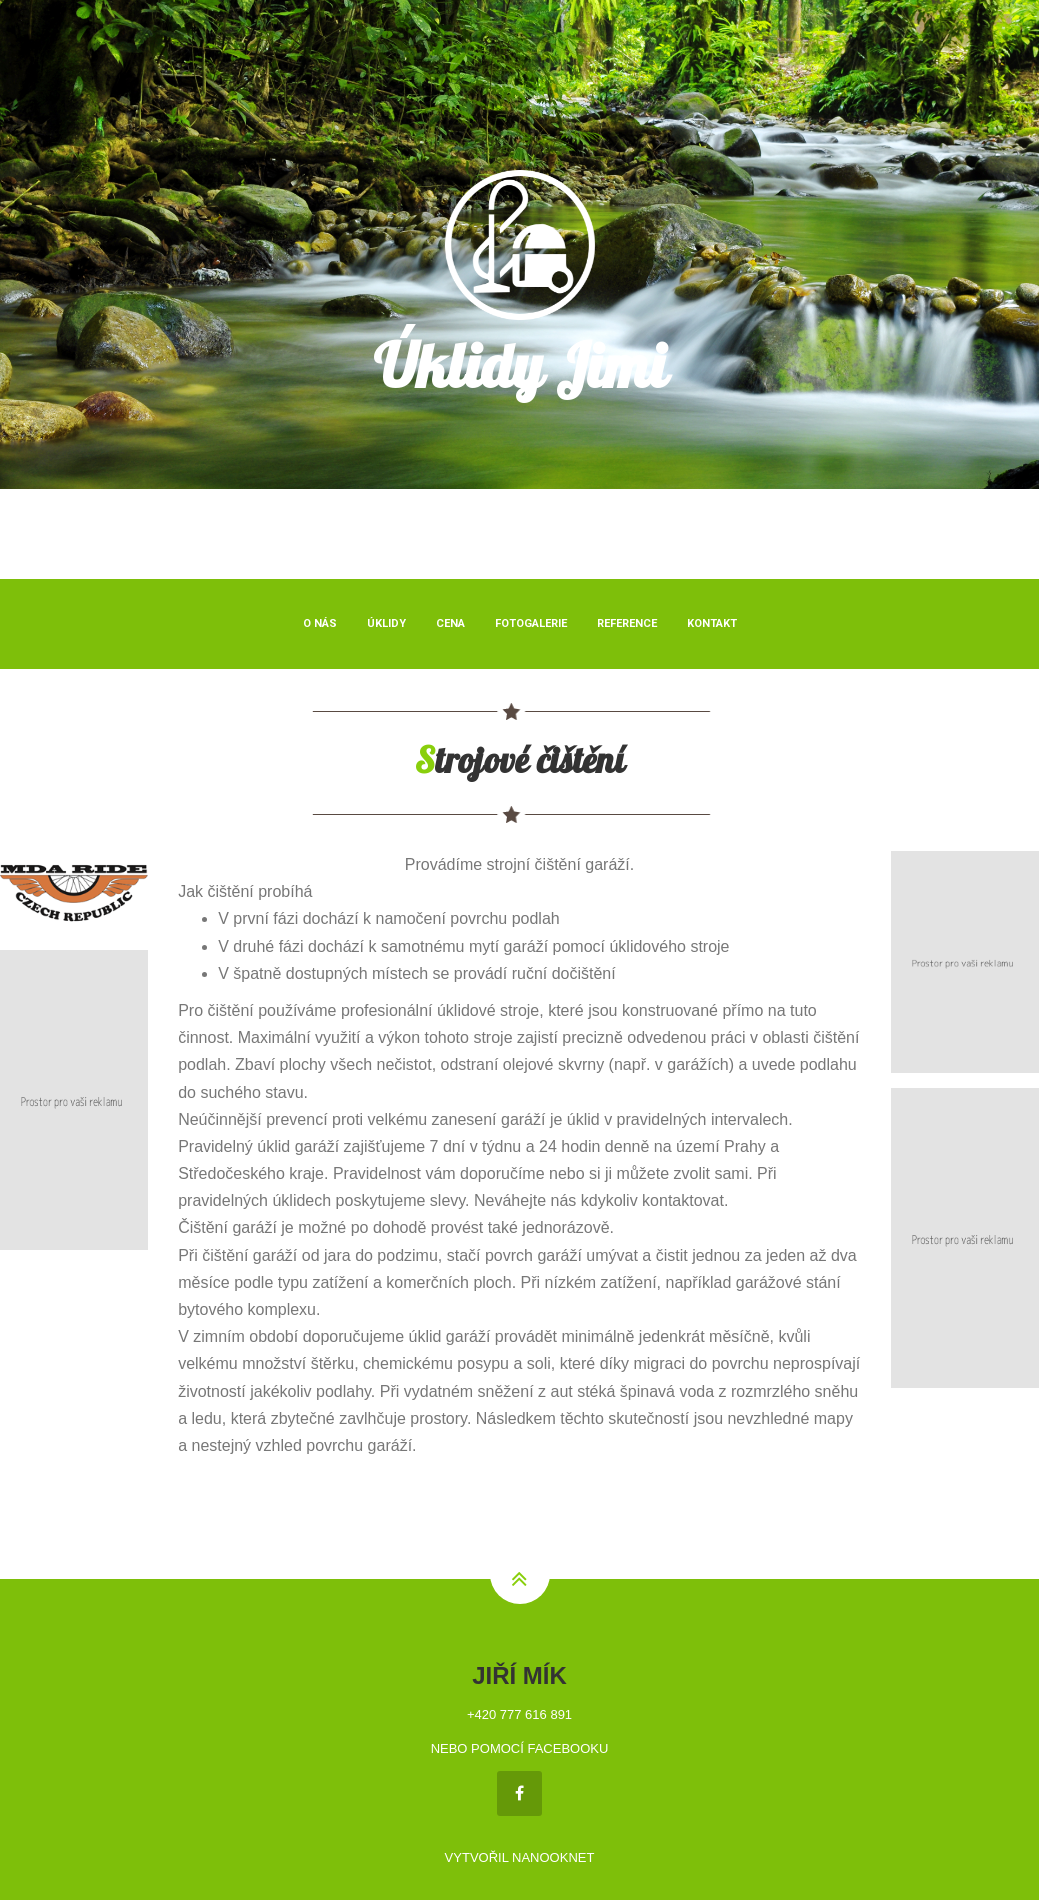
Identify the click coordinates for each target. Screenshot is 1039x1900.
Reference (627, 623)
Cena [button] (450, 623)
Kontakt (712, 623)
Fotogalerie (531, 623)
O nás (320, 623)
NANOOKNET (553, 1857)
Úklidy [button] (386, 623)
